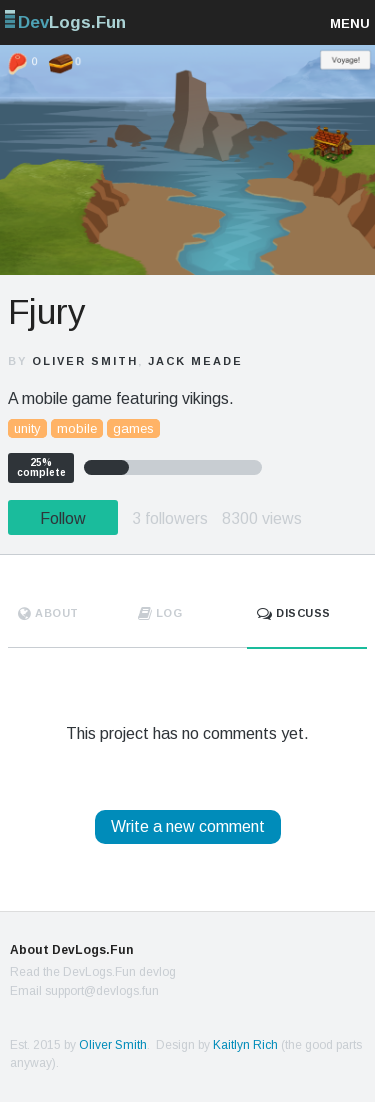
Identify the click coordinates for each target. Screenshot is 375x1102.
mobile (77, 428)
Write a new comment (188, 826)
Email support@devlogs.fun (84, 991)
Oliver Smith (85, 361)
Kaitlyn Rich (245, 1045)
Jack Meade (195, 361)
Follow (63, 518)
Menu (350, 23)
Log (160, 613)
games (133, 428)
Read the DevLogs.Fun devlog (93, 972)
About (48, 613)
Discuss (294, 613)
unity (27, 428)
